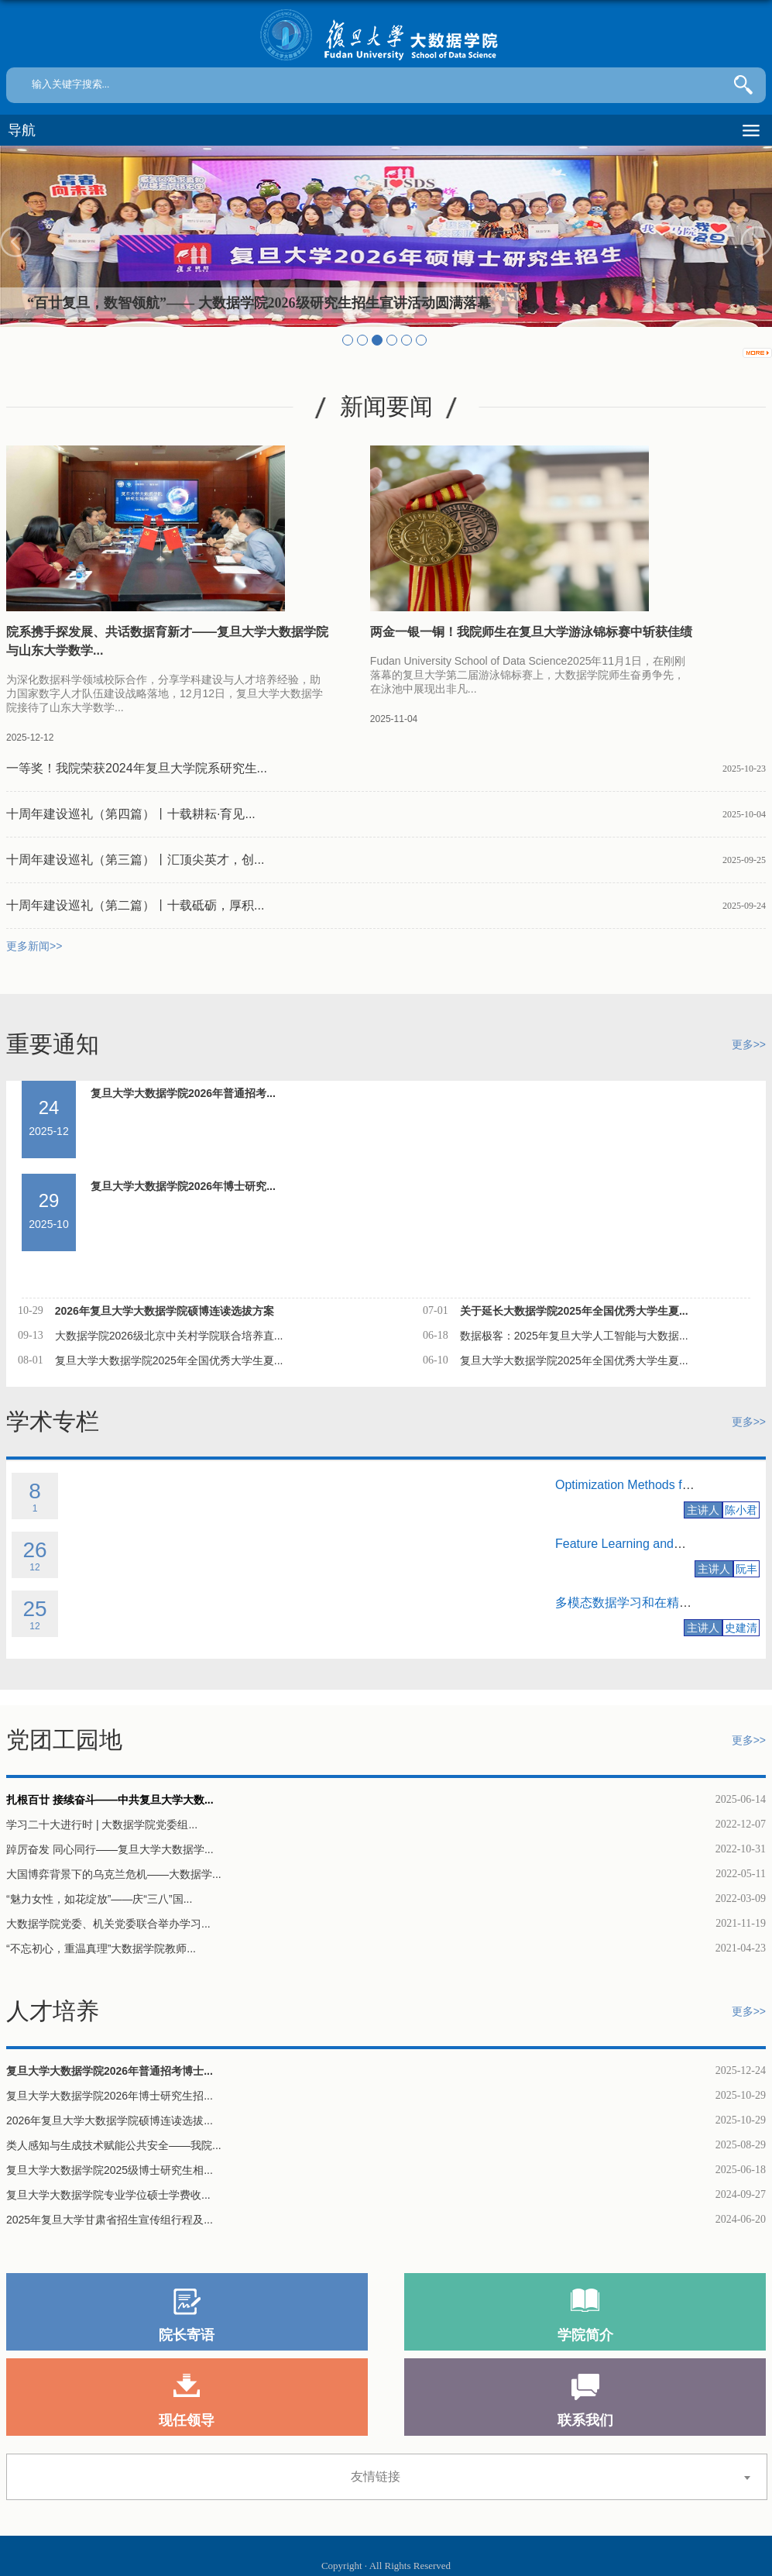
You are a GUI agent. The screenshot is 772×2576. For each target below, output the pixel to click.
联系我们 (585, 2420)
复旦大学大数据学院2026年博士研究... (183, 1186)
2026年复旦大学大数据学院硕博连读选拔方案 (164, 1311)
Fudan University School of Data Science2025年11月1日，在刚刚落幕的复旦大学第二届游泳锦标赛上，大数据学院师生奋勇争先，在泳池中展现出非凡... (527, 675)
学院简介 (585, 2335)
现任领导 (186, 2420)
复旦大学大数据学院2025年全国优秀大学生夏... (169, 1360)
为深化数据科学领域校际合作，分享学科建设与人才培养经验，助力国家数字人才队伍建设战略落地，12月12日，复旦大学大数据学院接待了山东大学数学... (164, 693)
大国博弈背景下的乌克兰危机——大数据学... (113, 1874)
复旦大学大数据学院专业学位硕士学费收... (108, 2195)
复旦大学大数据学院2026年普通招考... (183, 1093)
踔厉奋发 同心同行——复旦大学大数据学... (110, 1849)
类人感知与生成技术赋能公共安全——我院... (113, 2145)
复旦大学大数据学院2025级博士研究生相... (109, 2170)
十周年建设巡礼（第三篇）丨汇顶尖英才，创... (135, 859)
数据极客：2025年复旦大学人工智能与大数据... (574, 1335)
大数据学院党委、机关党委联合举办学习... (108, 1923)
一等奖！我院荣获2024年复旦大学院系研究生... (136, 768)
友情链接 (375, 2476)
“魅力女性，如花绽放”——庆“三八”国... (99, 1899)
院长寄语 (186, 2335)
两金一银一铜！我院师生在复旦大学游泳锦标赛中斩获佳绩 (531, 631)
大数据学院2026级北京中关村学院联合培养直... (169, 1335)
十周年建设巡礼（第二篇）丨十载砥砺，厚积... (135, 905)
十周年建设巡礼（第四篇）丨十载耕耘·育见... (131, 813)
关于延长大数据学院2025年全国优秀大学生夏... (574, 1311)
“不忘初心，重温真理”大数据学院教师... (101, 1948)
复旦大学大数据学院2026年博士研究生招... (109, 2095)
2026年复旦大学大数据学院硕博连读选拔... (109, 2120)
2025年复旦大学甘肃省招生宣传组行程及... (109, 2219)
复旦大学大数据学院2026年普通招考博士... (109, 2071)
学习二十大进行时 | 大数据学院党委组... (101, 1824)
